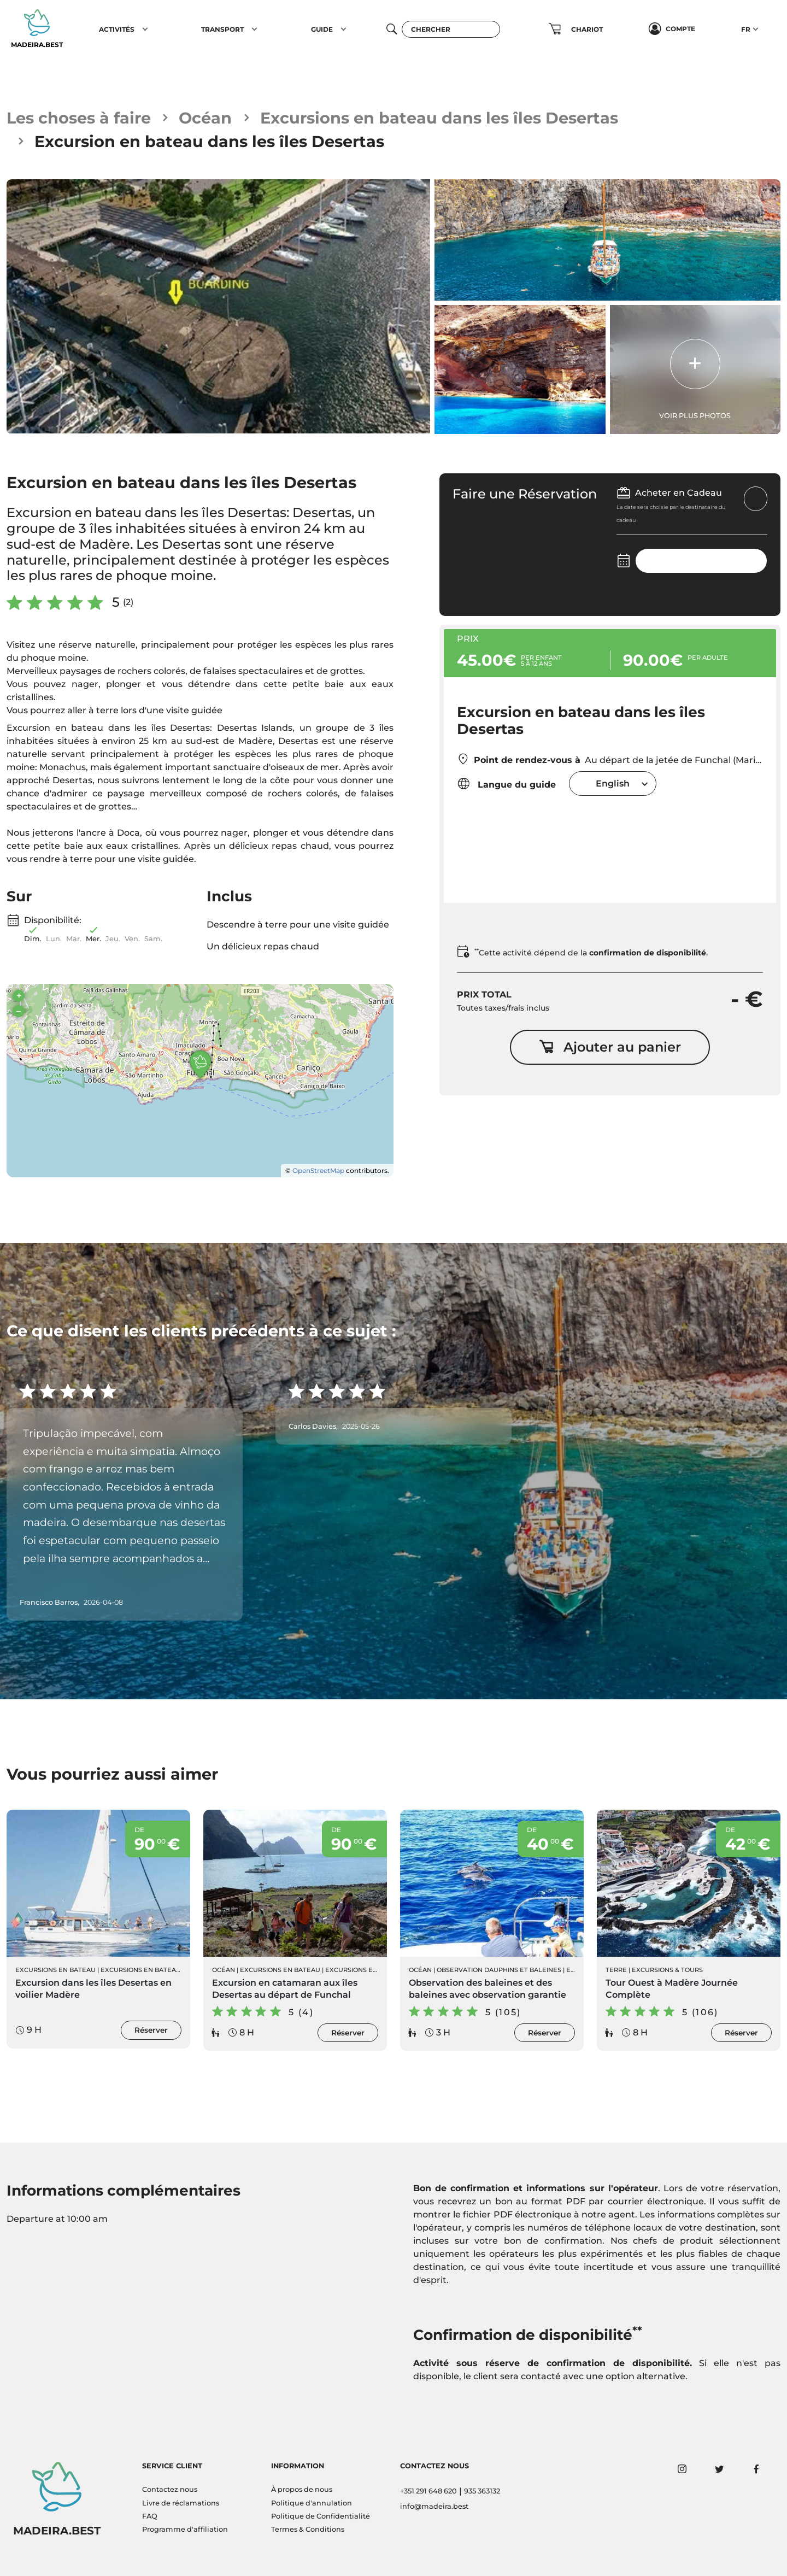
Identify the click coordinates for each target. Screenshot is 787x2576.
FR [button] (745, 29)
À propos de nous (301, 2489)
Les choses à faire (79, 117)
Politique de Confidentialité (320, 2516)
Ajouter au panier (610, 1047)
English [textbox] (613, 783)
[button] (145, 29)
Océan (205, 117)
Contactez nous (169, 2489)
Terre (616, 1970)
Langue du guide (506, 783)
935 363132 (482, 2491)
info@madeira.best (434, 2506)
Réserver (151, 2030)
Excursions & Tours (667, 1970)
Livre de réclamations (180, 2503)
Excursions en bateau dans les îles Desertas (439, 117)
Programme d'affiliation (185, 2529)
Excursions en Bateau (55, 1970)
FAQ (149, 2516)
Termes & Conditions (307, 2529)
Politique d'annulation (311, 2503)
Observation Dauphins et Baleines (499, 1970)
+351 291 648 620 (428, 2491)
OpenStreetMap (318, 1170)
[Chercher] (451, 29)
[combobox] (612, 783)
